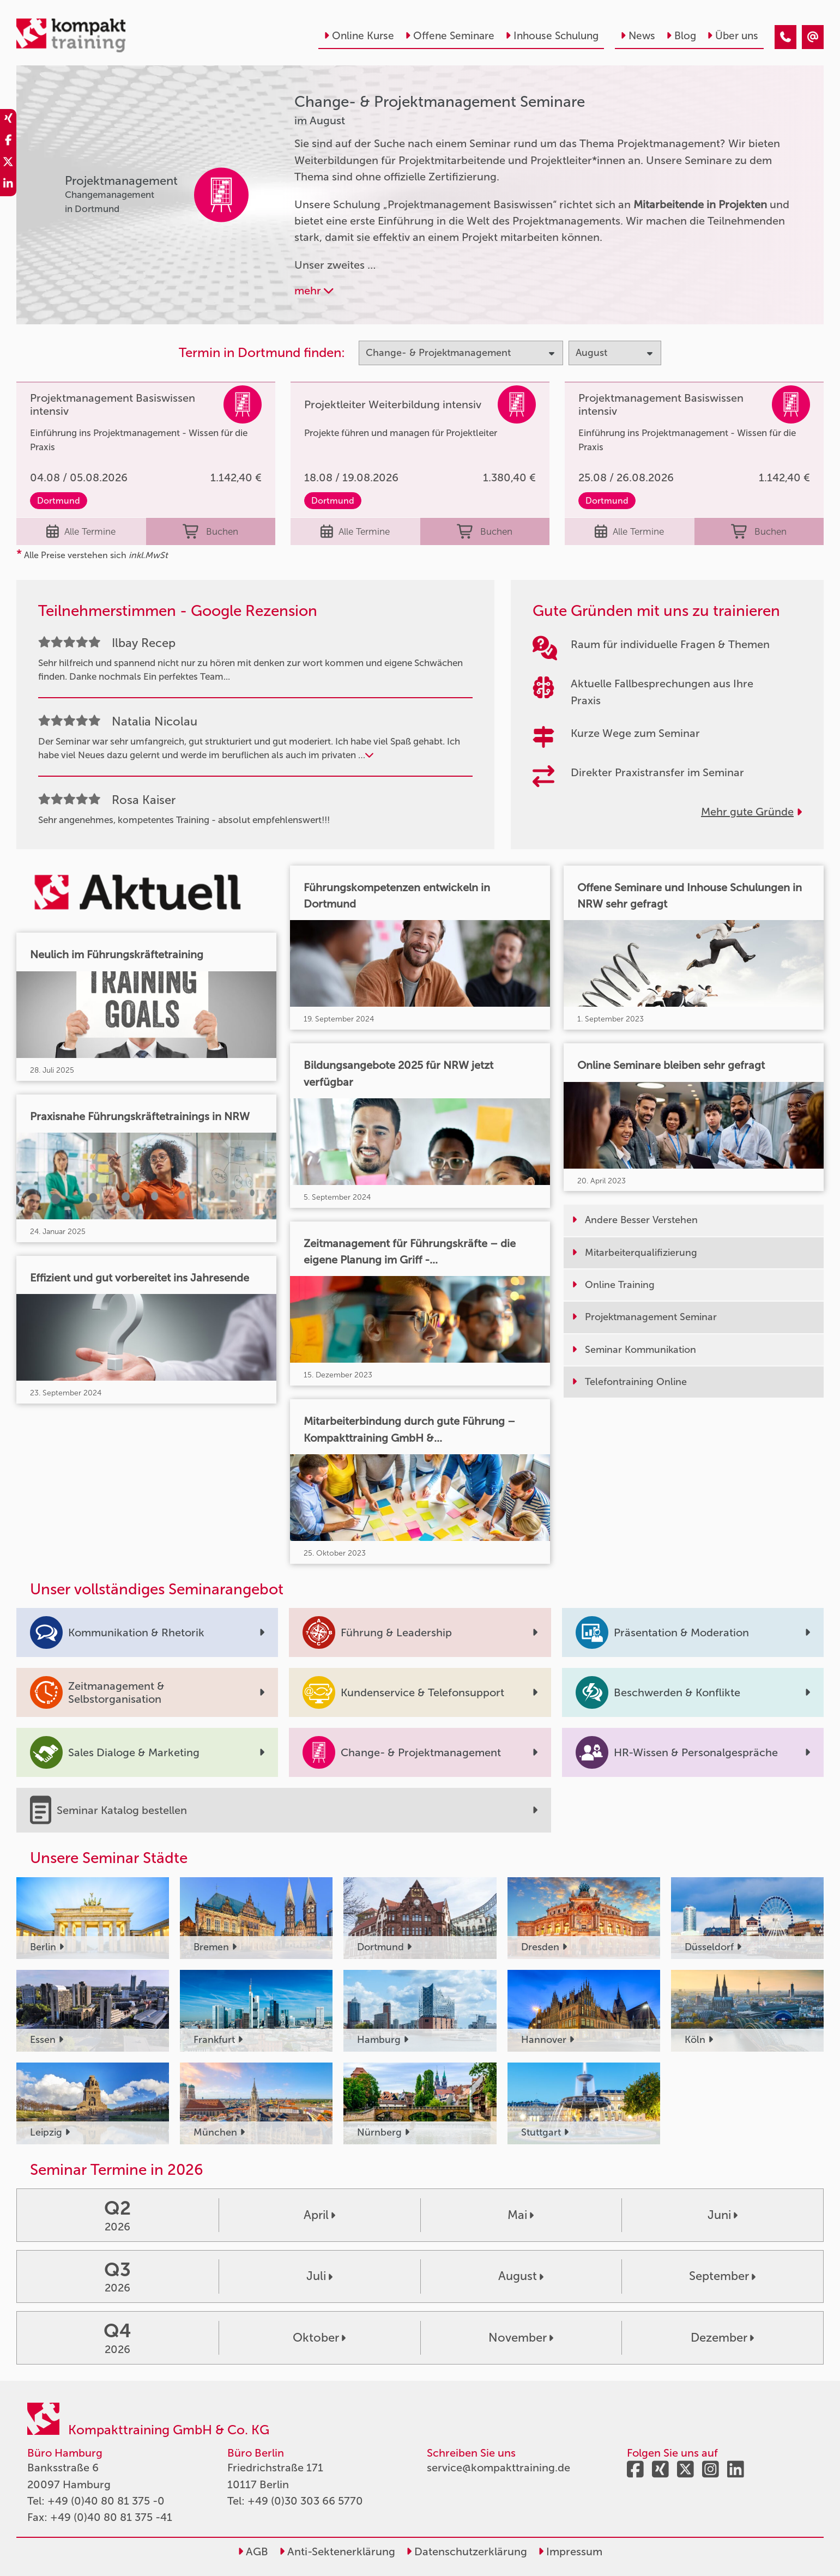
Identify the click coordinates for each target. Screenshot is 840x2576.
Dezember (722, 2337)
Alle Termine (81, 531)
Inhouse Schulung (552, 35)
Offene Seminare (449, 35)
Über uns (732, 35)
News (637, 35)
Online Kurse (359, 35)
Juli (319, 2276)
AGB (253, 2551)
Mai (520, 2215)
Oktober (319, 2337)
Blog (681, 35)
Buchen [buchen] (210, 531)
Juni (723, 2215)
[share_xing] (8, 120)
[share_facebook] (8, 142)
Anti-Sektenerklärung (337, 2551)
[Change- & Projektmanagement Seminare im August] (785, 37)
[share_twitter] (8, 163)
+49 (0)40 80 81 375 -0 (106, 2500)
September (722, 2276)
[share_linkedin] (8, 185)
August (520, 2276)
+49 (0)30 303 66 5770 (305, 2500)
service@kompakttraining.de (498, 2467)
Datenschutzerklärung (466, 2551)
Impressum (570, 2551)
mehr (314, 290)
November (520, 2337)
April (319, 2215)
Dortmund (58, 500)
